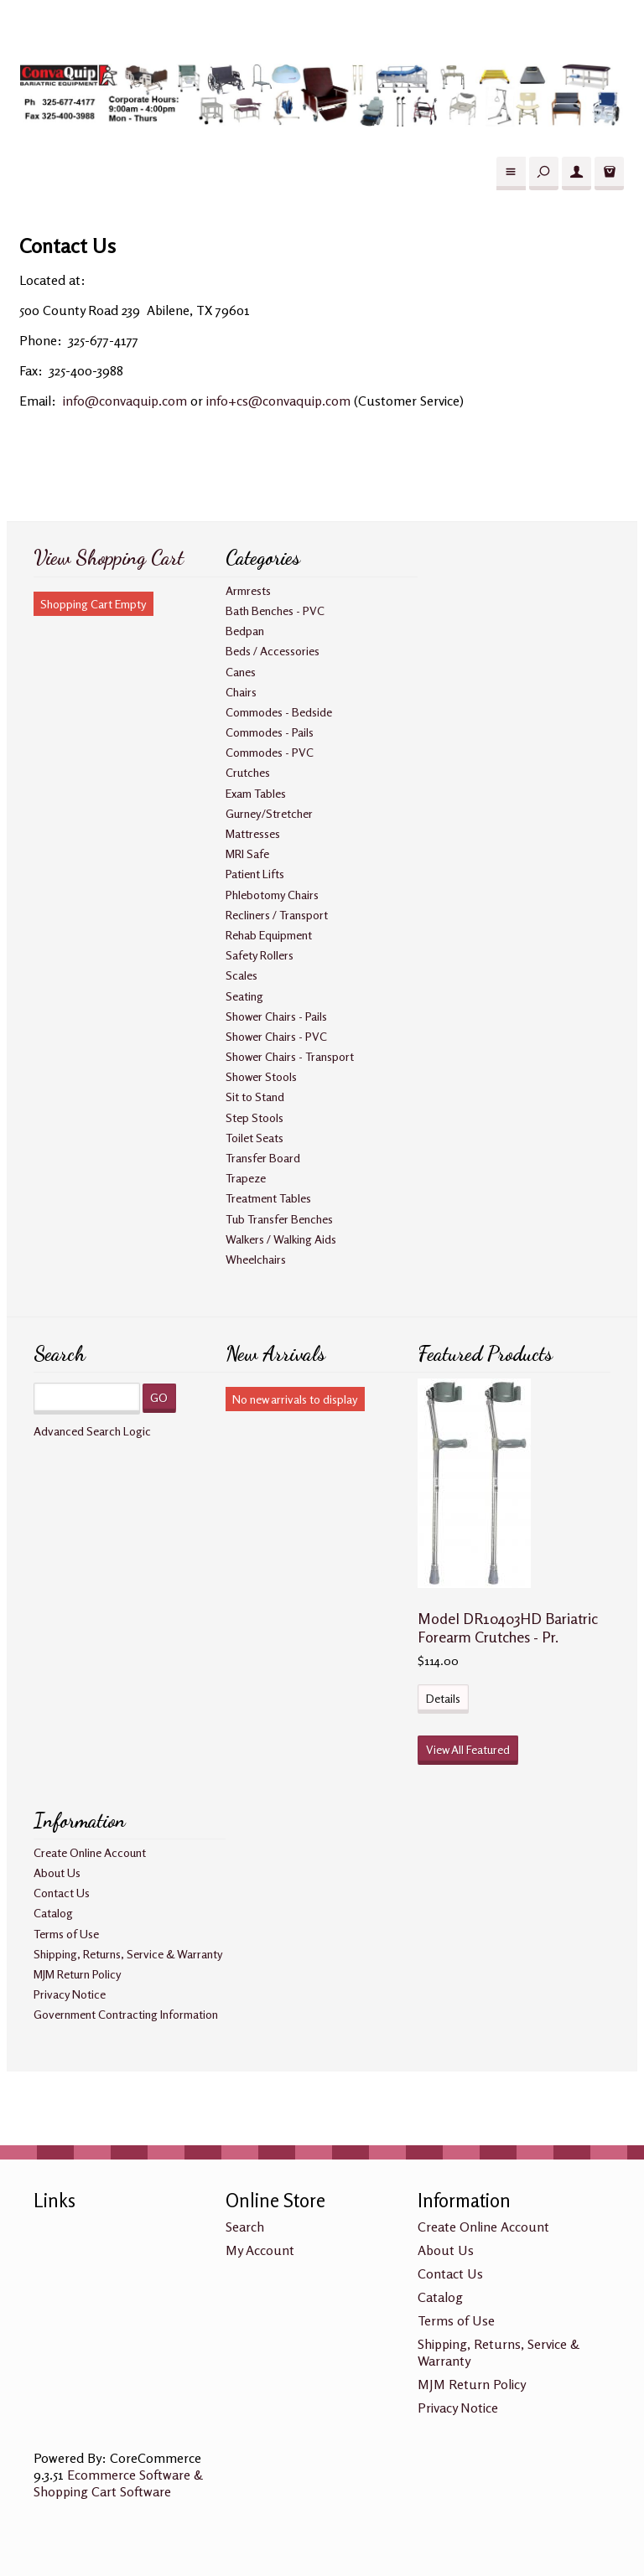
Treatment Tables (268, 1198)
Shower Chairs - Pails (276, 1016)
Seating (244, 996)
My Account (260, 2250)
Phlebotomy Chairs (272, 894)
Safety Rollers (259, 955)
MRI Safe (247, 853)
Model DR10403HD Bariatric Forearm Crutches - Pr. (508, 1627)
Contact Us (62, 1892)
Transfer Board (263, 1158)
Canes (241, 672)
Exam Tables (256, 793)
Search (245, 2226)
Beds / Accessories (272, 651)
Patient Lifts (255, 873)
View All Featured (468, 1749)
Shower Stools (261, 1076)
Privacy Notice (70, 1994)
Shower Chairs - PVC (276, 1036)
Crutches (248, 772)
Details (443, 1698)
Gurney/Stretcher (269, 813)
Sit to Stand (255, 1096)
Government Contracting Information (126, 2014)
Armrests (248, 590)
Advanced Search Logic (92, 1431)
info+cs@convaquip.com (278, 400)
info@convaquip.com (125, 400)
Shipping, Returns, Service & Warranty (128, 1954)
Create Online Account (90, 1852)
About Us (57, 1872)
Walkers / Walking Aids (281, 1239)
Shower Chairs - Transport (290, 1056)
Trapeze (246, 1178)
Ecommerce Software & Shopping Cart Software (118, 2483)
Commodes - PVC (270, 752)
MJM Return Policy (78, 1974)
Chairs (241, 692)
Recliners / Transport (277, 915)
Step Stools (254, 1117)
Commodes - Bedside (279, 712)
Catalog (53, 1913)
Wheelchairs (256, 1259)
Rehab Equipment (269, 935)
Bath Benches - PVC (275, 610)
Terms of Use (66, 1934)
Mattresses (253, 833)
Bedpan (245, 630)
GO (159, 1397)
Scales (241, 975)
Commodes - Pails (270, 732)
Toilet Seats (254, 1137)
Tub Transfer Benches (279, 1219)
